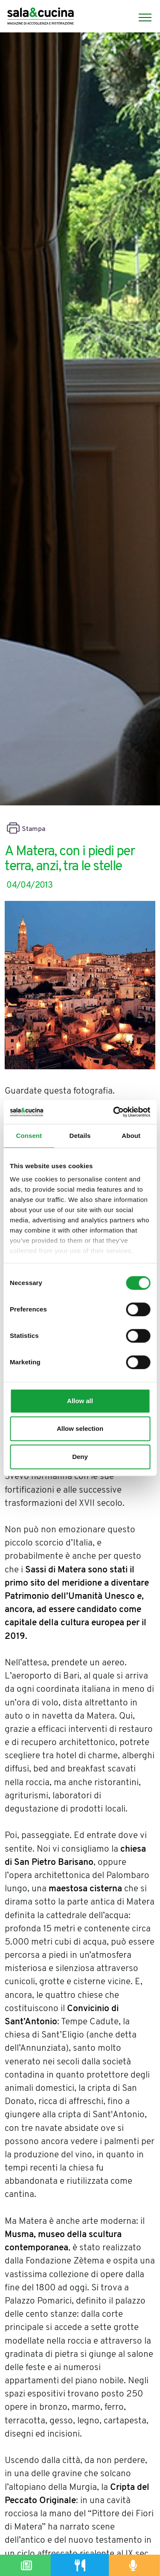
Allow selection (80, 1428)
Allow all (80, 1400)
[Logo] (40, 17)
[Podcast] (133, 2565)
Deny (80, 1456)
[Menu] (141, 17)
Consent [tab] (29, 1135)
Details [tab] (80, 1135)
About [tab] (131, 1135)
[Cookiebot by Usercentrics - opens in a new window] (114, 1111)
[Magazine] (26, 2565)
